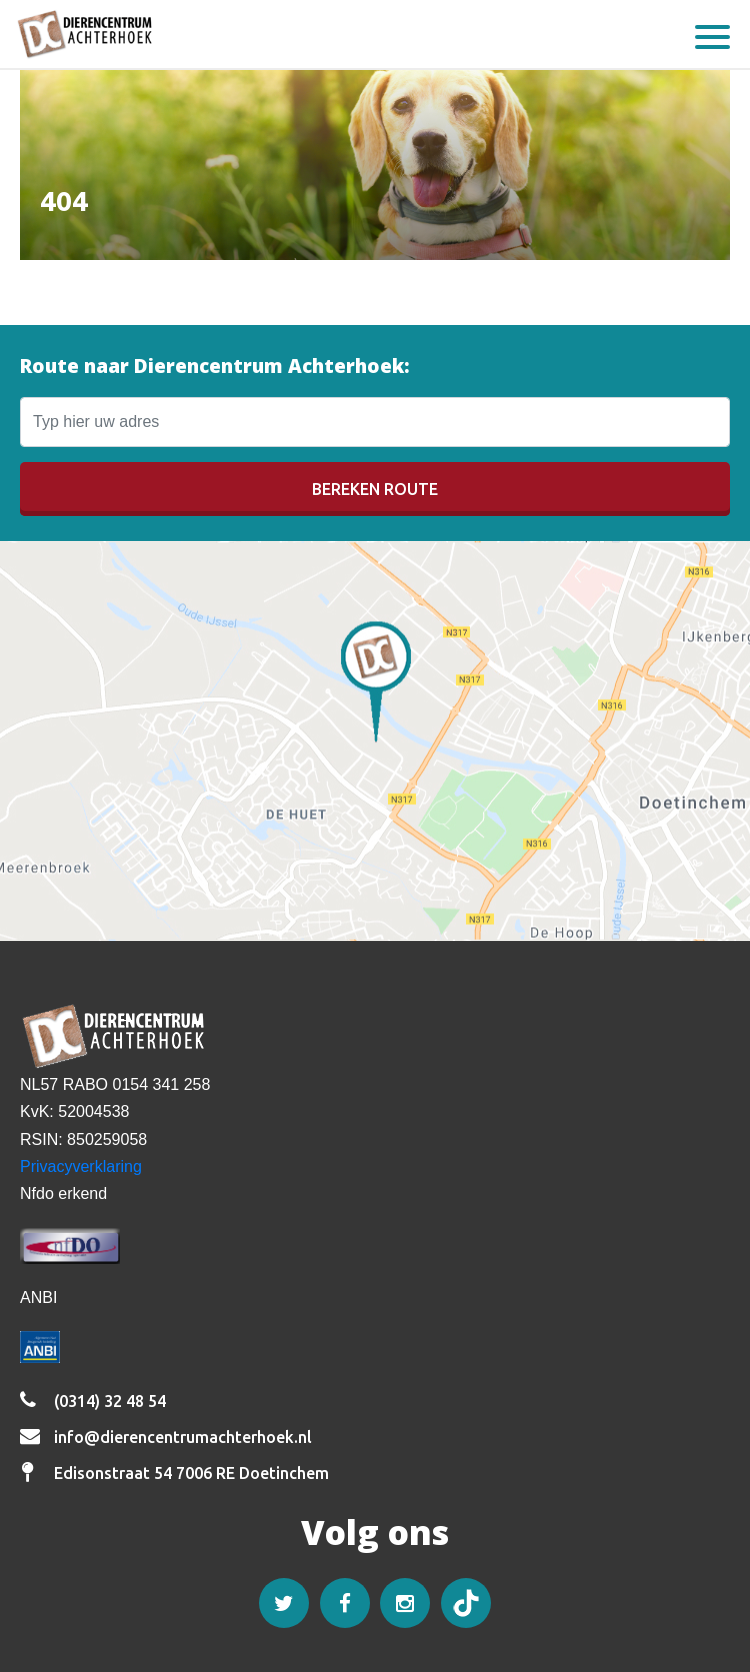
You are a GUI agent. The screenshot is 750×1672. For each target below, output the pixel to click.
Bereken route (375, 489)
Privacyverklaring (81, 1166)
